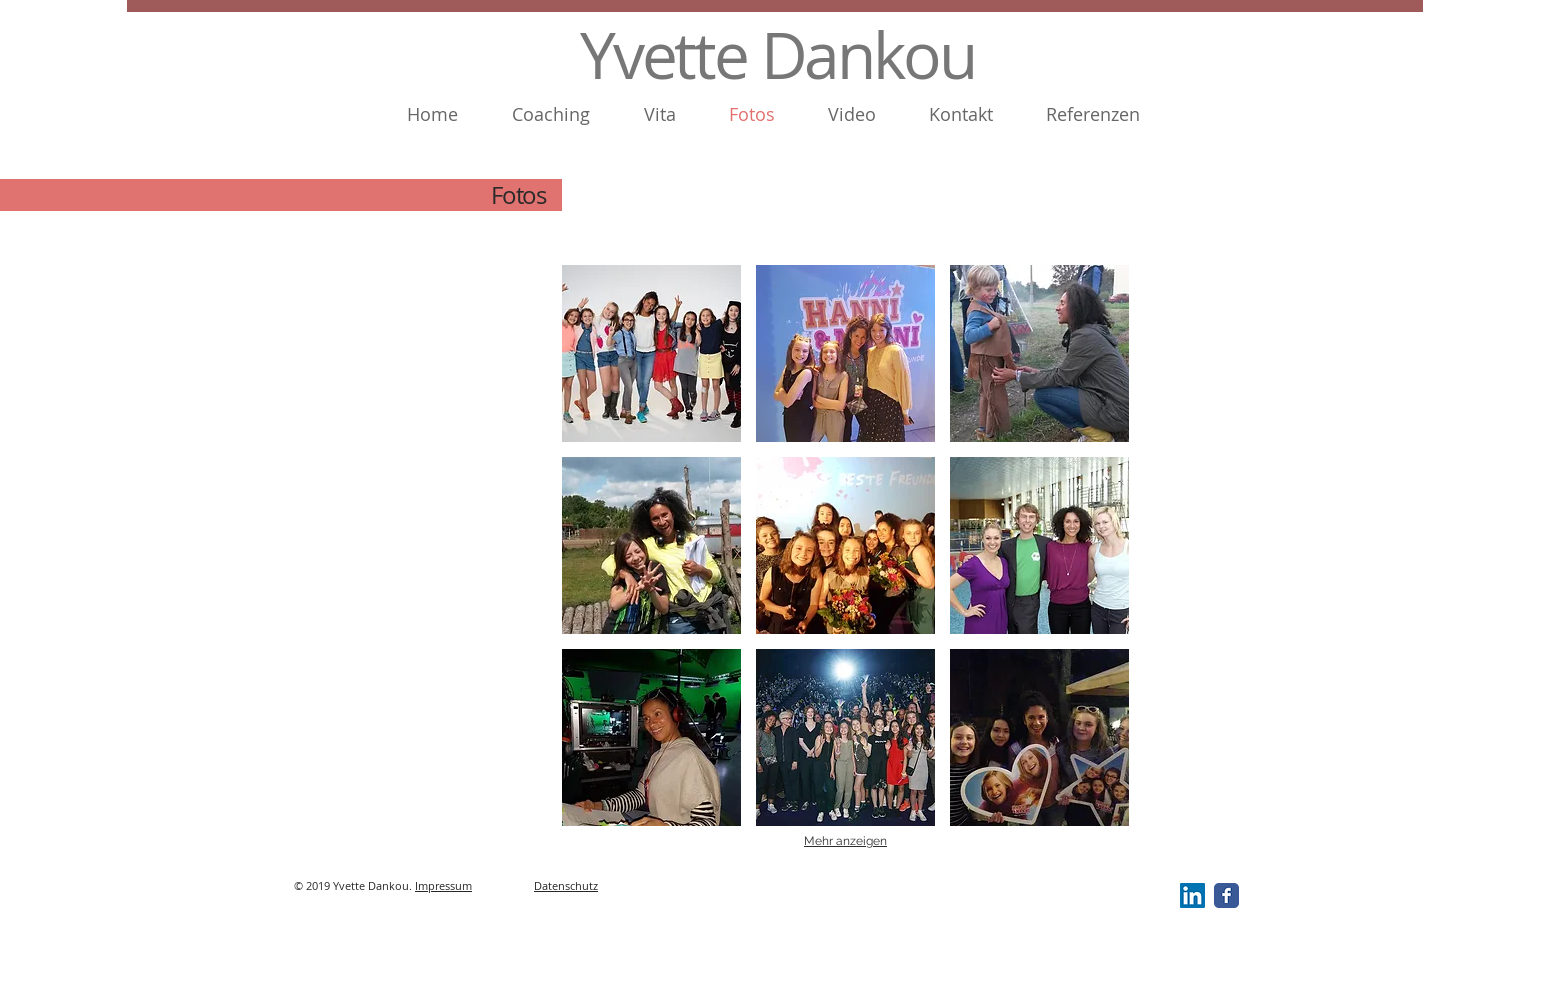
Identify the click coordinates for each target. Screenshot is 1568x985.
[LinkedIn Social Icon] (1192, 895)
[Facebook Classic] (1226, 895)
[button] (651, 353)
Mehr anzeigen (845, 841)
